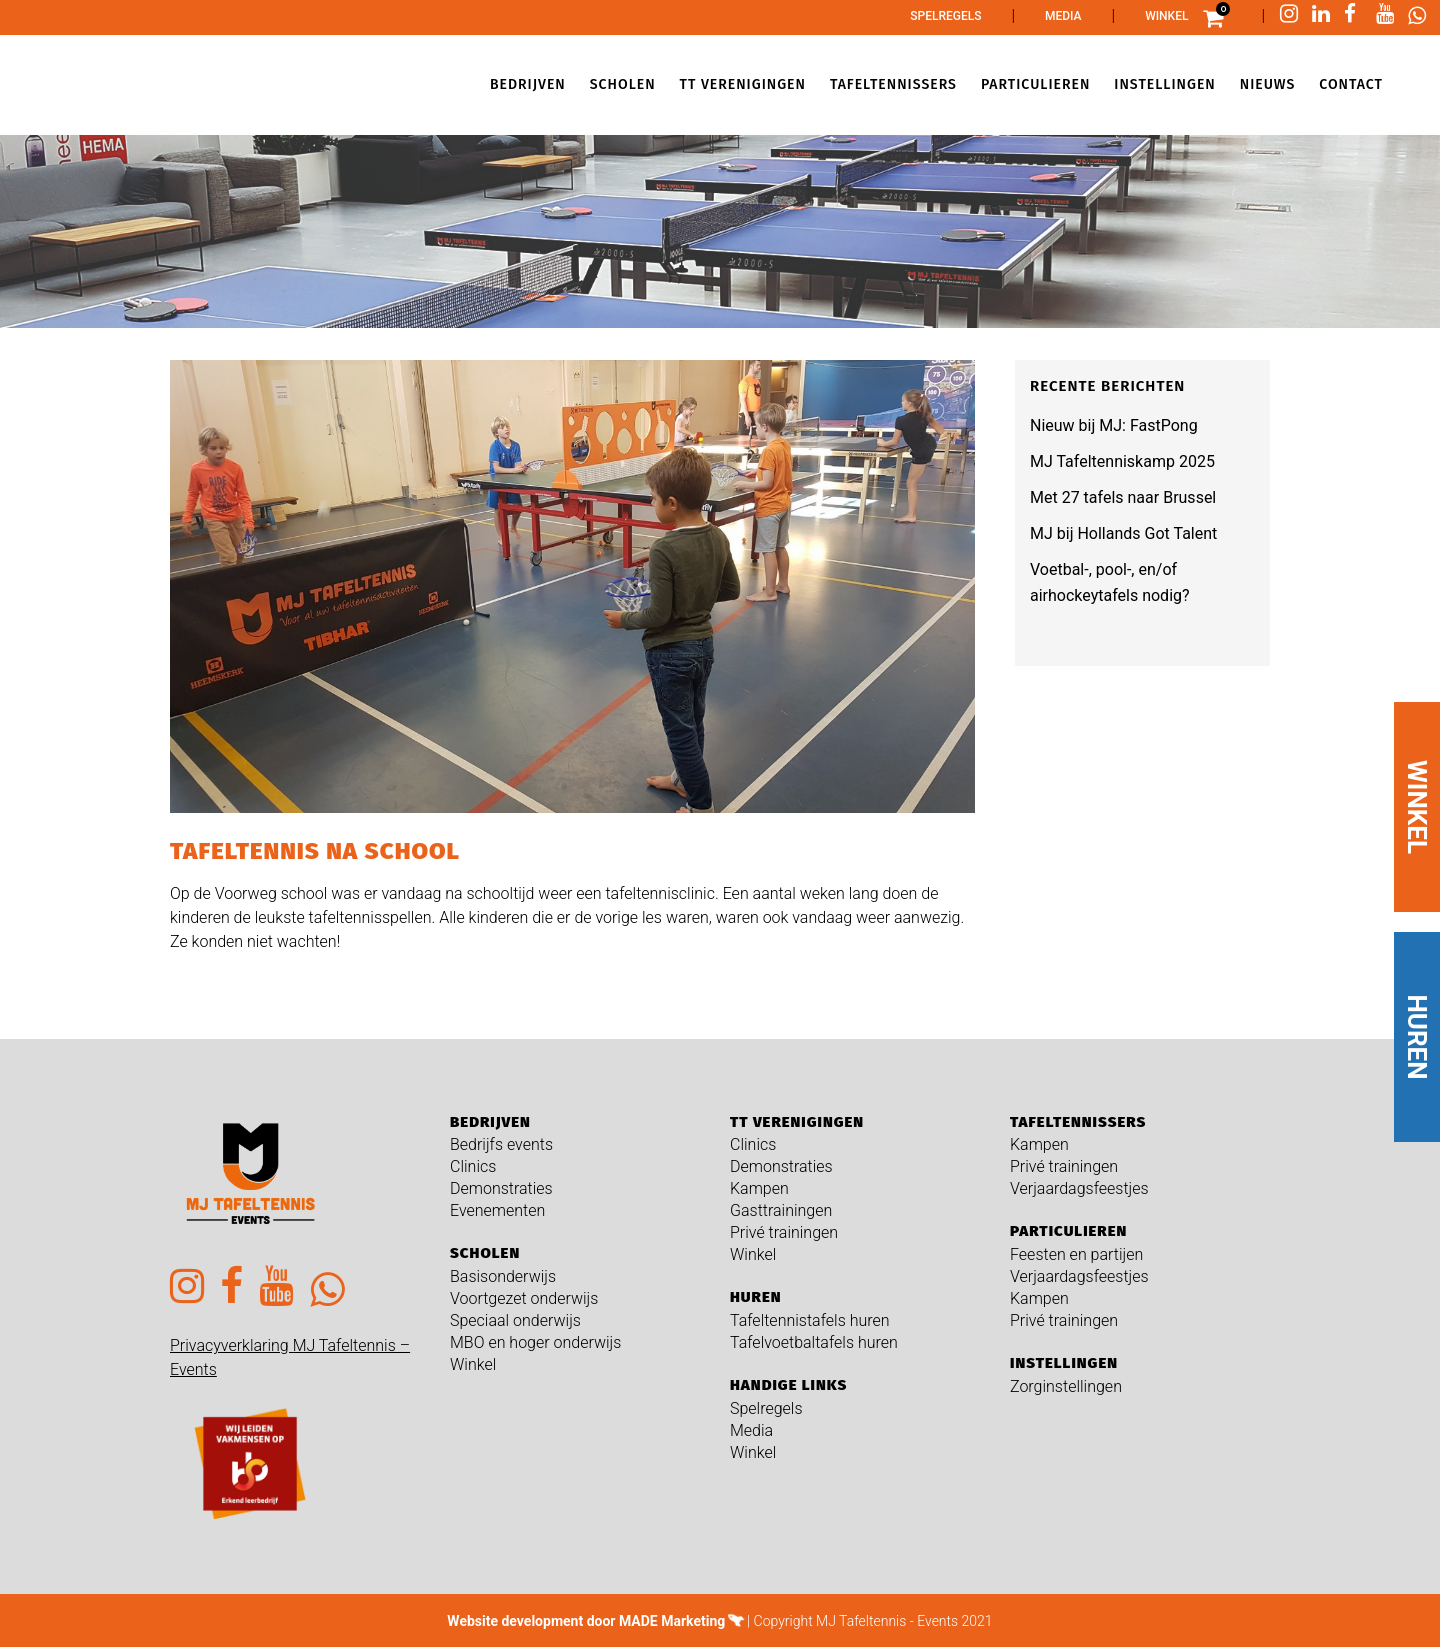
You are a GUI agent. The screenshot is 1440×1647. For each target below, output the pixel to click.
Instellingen (1064, 1363)
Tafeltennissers (1078, 1122)
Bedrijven (490, 1122)
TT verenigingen (797, 1122)
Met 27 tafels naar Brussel (1123, 497)
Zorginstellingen (1066, 1386)
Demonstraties (501, 1188)
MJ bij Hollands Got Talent (1123, 533)
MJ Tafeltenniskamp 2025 (1122, 461)
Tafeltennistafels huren (810, 1320)
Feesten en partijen (1076, 1254)
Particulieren (1068, 1231)
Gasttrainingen (781, 1210)
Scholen (485, 1253)
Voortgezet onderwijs (524, 1298)
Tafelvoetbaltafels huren (814, 1342)
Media (1063, 16)
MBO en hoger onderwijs (535, 1342)
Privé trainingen (784, 1232)
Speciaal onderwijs (515, 1320)
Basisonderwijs (503, 1276)
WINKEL (1417, 807)
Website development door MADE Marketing (586, 1621)
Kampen (759, 1188)
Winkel (1166, 16)
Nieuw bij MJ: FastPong (1114, 425)
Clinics (473, 1166)
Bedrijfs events (501, 1144)
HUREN (1417, 1037)
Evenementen (497, 1210)
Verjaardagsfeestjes (1079, 1188)
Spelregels (945, 16)
